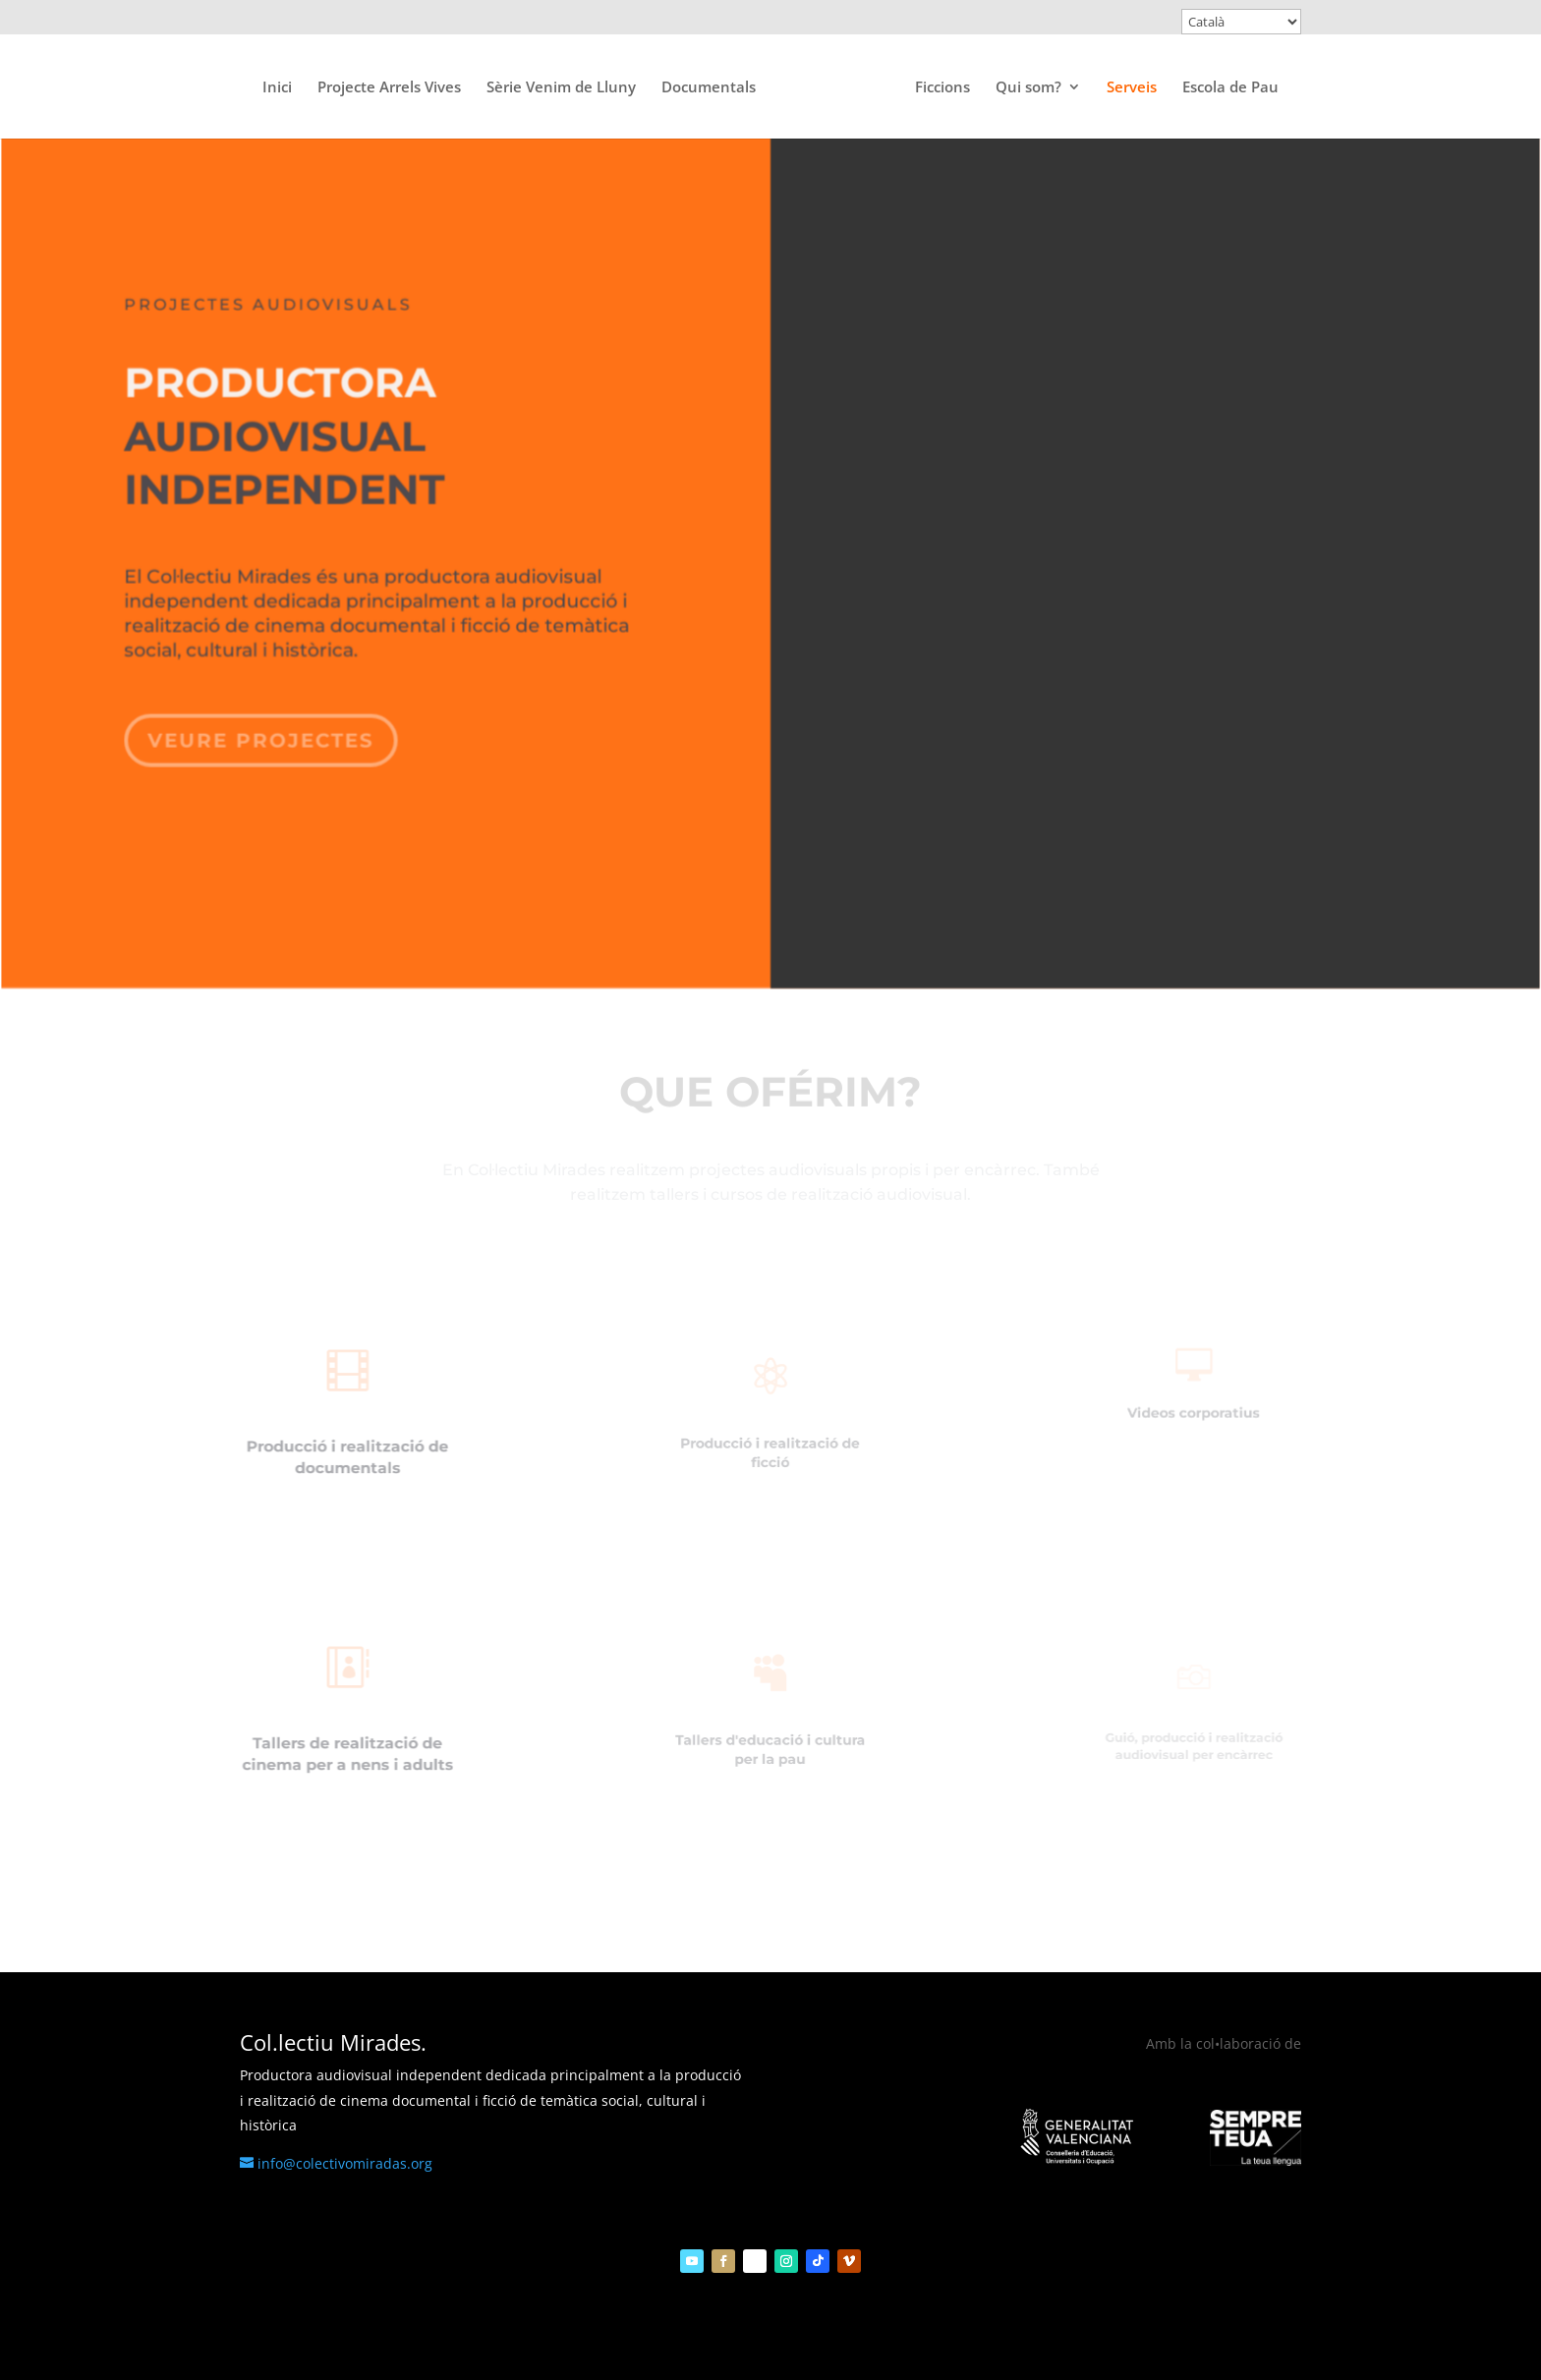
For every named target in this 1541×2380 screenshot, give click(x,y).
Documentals (708, 88)
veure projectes (264, 730)
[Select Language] (1241, 21)
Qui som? (1028, 88)
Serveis (1132, 88)
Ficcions (942, 88)
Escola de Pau (1230, 88)
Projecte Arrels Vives (389, 88)
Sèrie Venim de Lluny (561, 88)
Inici (277, 88)
